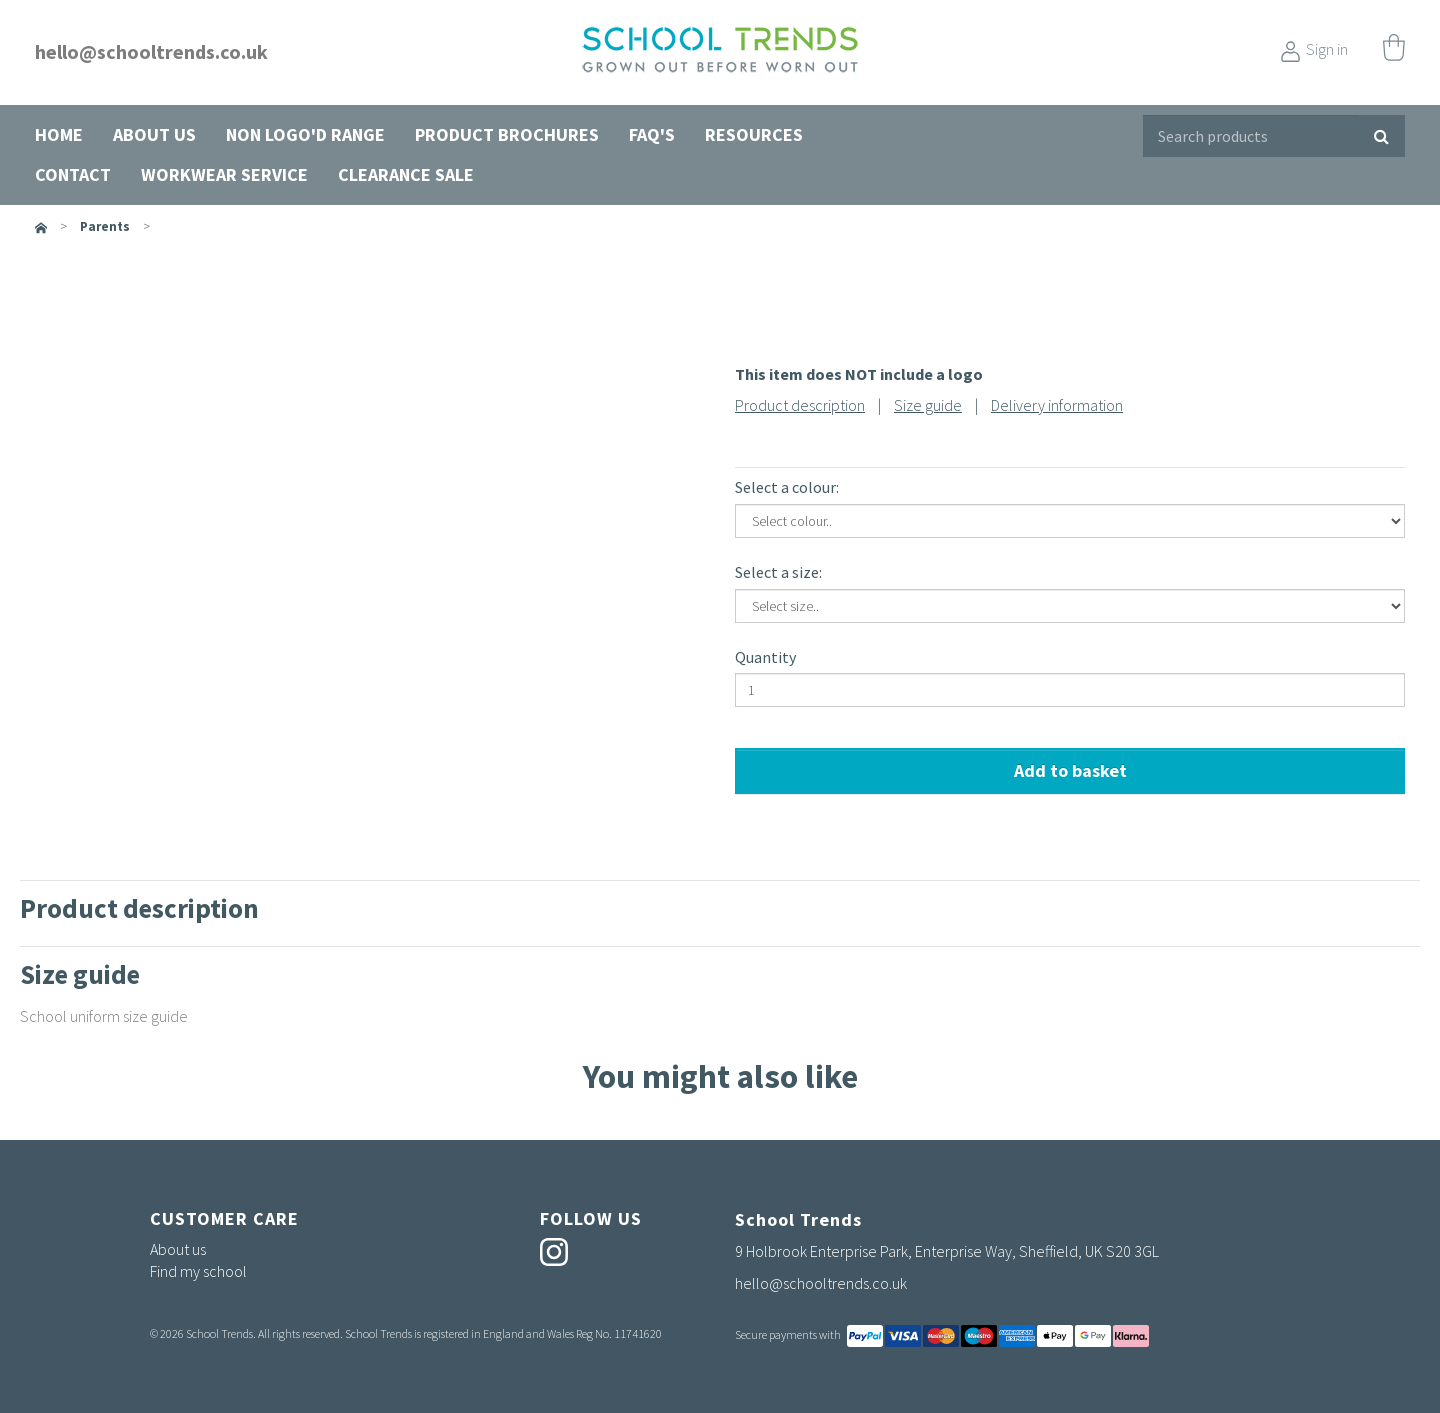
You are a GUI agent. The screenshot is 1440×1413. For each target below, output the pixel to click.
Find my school (198, 1271)
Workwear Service (224, 174)
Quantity (765, 657)
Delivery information (1057, 405)
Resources (754, 134)
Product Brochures (507, 134)
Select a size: (778, 572)
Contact (73, 174)
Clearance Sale (406, 174)
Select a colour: (787, 487)
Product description (800, 405)
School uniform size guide (104, 1016)
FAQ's (652, 134)
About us (154, 134)
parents (105, 226)
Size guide (928, 405)
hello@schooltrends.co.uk (151, 51)
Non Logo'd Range (305, 134)
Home (59, 134)
